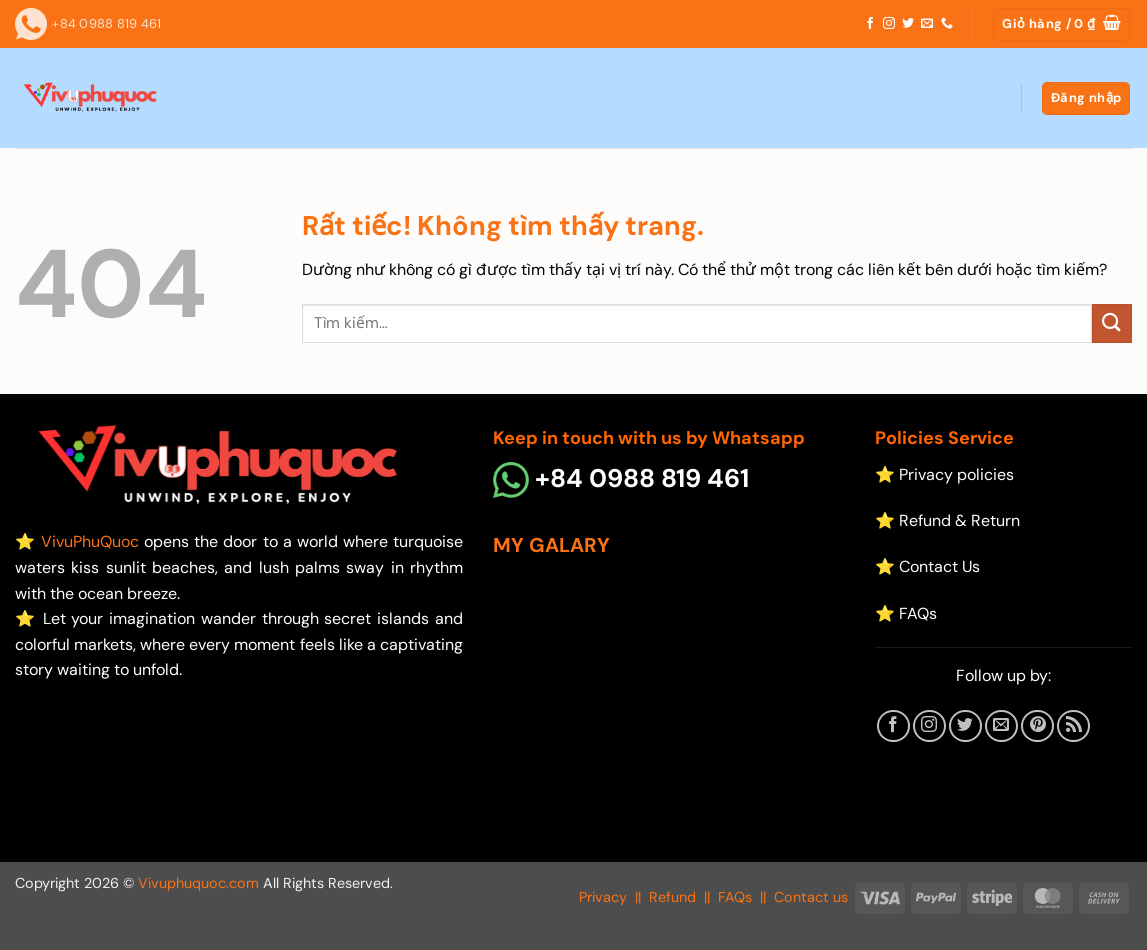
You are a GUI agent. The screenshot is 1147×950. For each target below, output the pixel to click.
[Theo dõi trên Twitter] (908, 24)
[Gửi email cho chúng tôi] (927, 24)
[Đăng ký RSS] (1073, 726)
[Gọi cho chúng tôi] (947, 24)
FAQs (735, 897)
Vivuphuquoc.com (198, 883)
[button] (1061, 24)
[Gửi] (1112, 323)
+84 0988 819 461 (621, 478)
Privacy (603, 897)
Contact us (811, 897)
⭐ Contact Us (927, 566)
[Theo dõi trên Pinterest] (1037, 726)
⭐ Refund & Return (947, 520)
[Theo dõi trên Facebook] (870, 24)
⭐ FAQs (906, 613)
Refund (672, 897)
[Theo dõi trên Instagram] (889, 24)
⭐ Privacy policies (944, 474)
